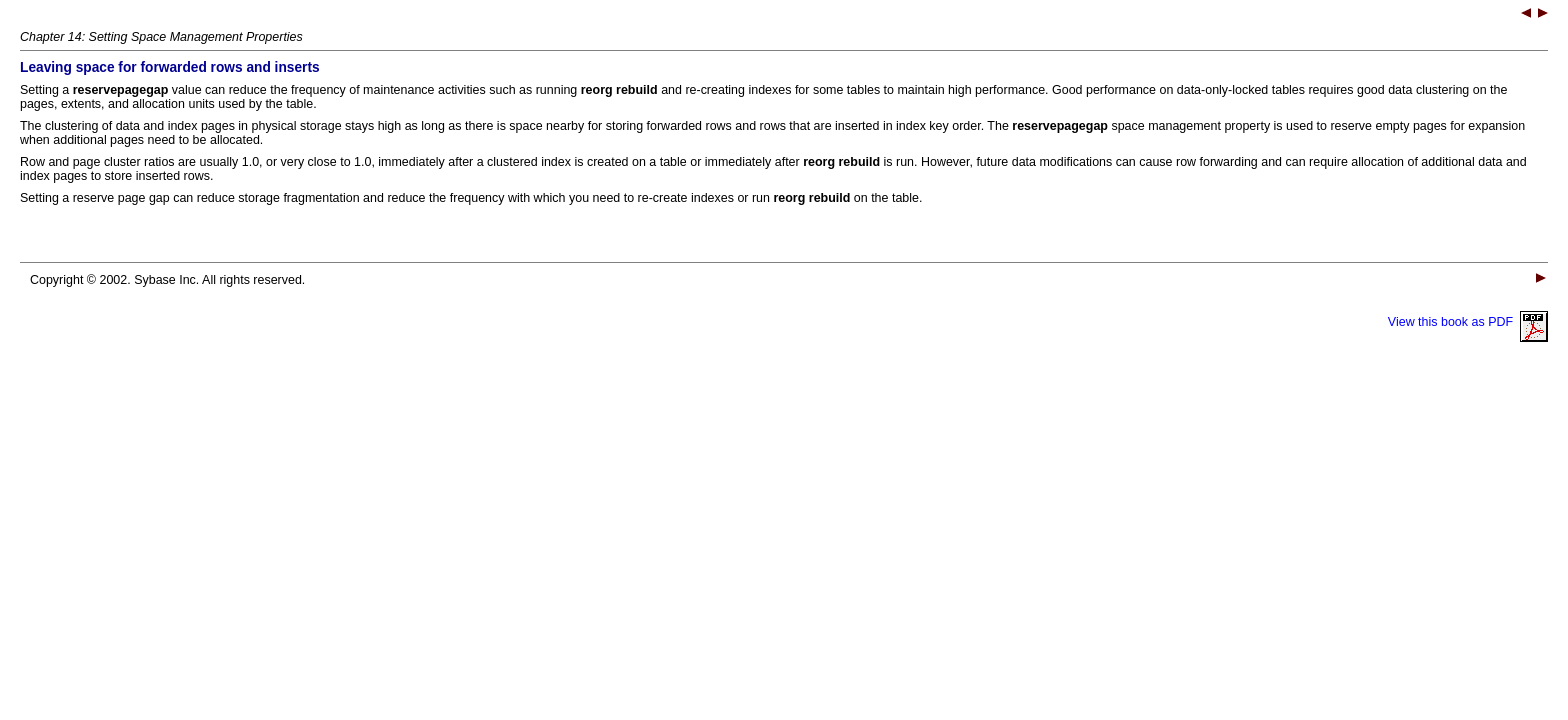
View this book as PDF (1468, 322)
